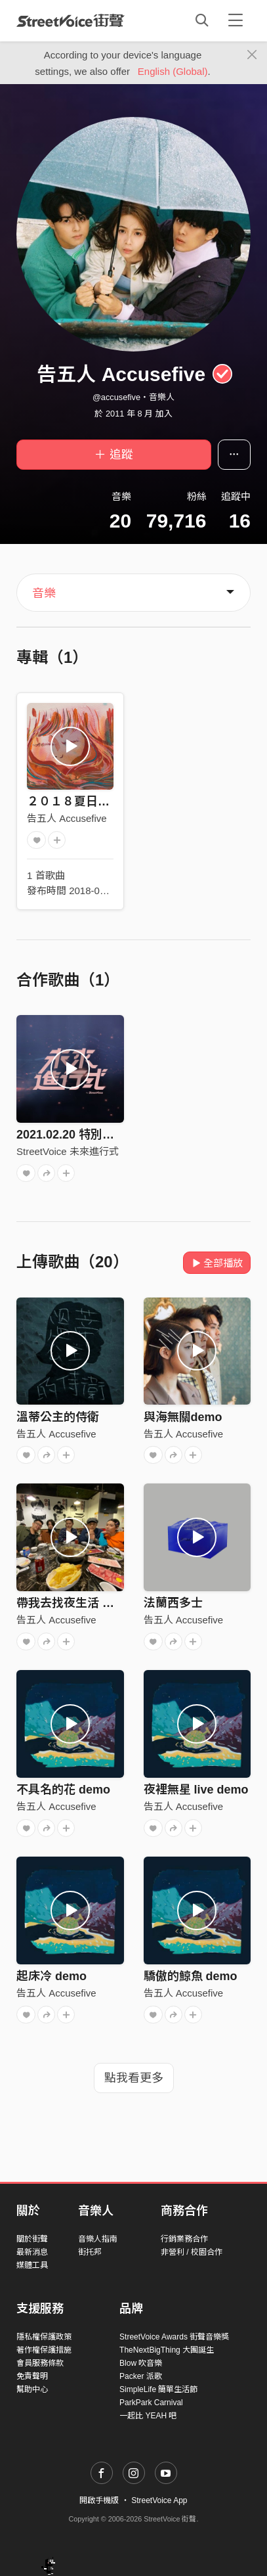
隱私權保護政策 (44, 2336)
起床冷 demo (51, 1976)
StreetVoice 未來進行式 (67, 1151)
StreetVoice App (159, 2500)
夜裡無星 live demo (196, 1789)
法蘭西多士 (173, 1603)
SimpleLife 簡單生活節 (158, 2389)
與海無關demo (183, 1417)
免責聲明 (32, 2376)
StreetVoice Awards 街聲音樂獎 (174, 2336)
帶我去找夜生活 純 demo (82, 1603)
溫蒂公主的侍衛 (57, 1417)
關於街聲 (32, 2239)
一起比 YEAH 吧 (147, 2415)
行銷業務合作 (184, 2239)
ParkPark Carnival (151, 2402)
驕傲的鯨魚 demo (190, 1976)
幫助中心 (32, 2389)
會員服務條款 (40, 2363)
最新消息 (32, 2252)
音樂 (44, 593)
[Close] (252, 55)
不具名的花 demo (63, 1789)
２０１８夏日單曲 (74, 801)
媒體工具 (32, 2265)
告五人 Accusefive (67, 818)
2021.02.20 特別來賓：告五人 (94, 1134)
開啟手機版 (99, 2500)
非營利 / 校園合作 (191, 2252)
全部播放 (217, 1263)
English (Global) (173, 71)
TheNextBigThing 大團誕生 (166, 2350)
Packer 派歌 (140, 2376)
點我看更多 (133, 2078)
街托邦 (90, 2252)
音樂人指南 (97, 2239)
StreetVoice (70, 20)
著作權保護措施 (44, 2350)
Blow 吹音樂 (140, 2363)
